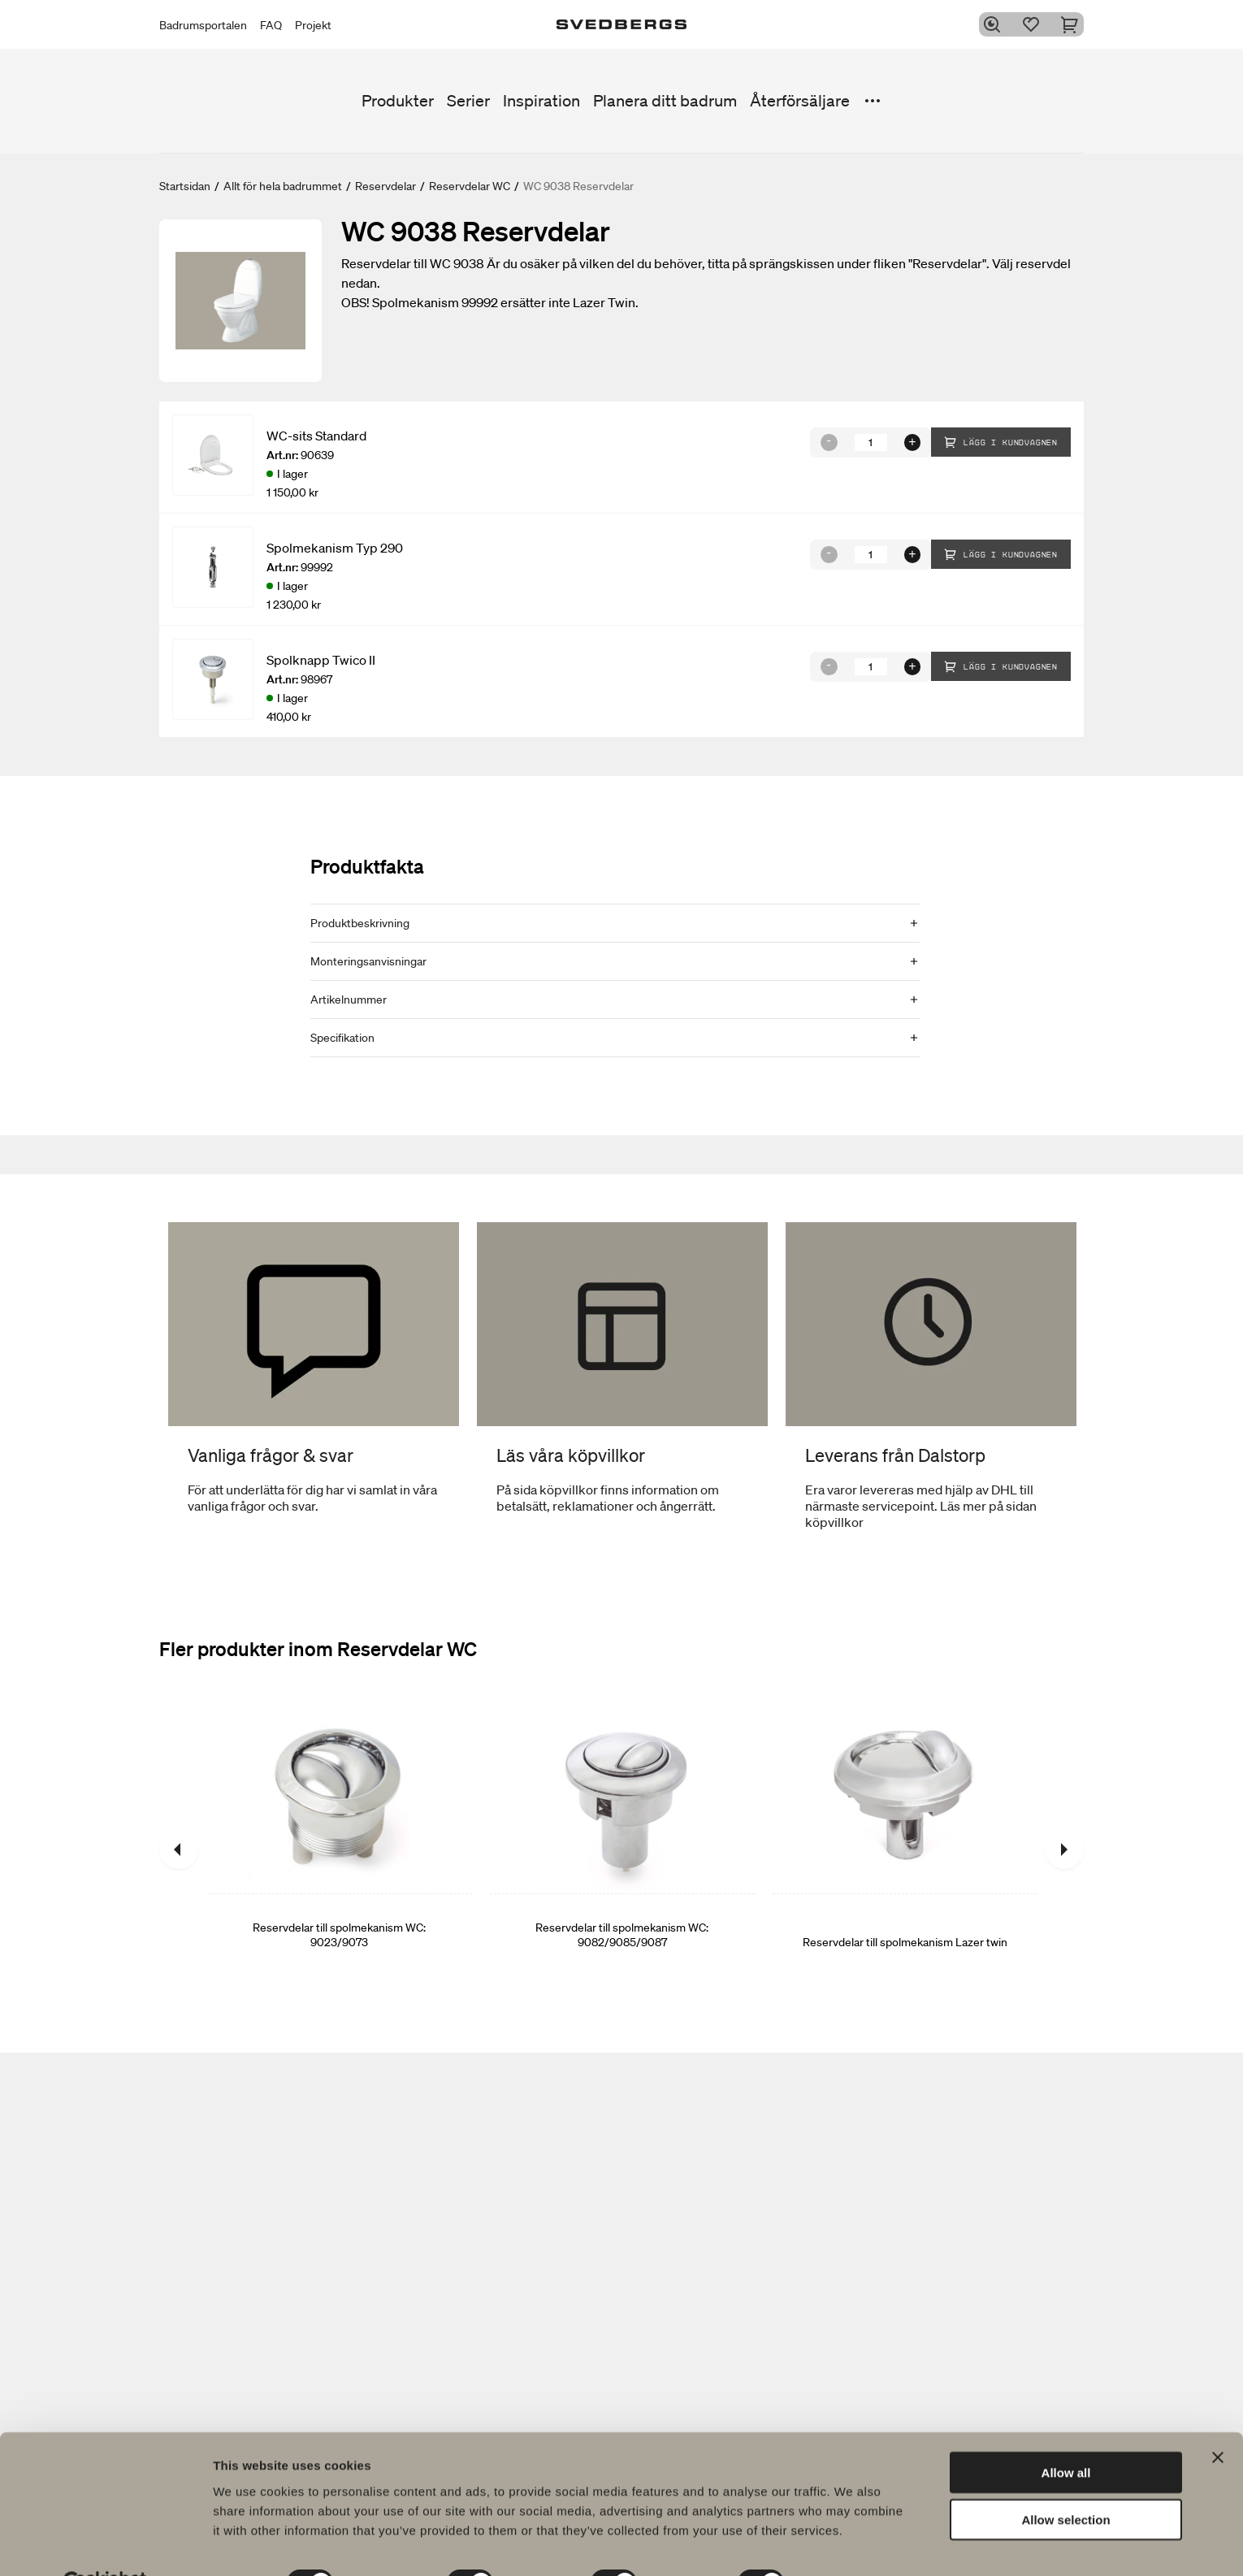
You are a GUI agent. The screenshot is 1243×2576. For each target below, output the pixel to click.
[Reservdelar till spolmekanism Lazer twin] (905, 1849)
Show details (852, 2544)
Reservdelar (385, 186)
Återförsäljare (800, 101)
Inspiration (541, 101)
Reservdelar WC (469, 186)
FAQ (271, 25)
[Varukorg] (1074, 24)
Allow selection (1065, 2481)
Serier (468, 101)
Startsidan (184, 186)
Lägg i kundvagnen (1001, 442)
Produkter (398, 101)
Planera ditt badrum (665, 101)
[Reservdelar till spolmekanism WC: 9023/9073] (339, 1849)
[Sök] (996, 24)
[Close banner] (1218, 2418)
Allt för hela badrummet (282, 186)
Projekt (313, 25)
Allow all (1066, 2433)
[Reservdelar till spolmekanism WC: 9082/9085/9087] (622, 1849)
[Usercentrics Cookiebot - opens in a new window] (105, 2544)
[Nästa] (1064, 1849)
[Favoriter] (1035, 24)
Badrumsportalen (203, 25)
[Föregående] (178, 1849)
